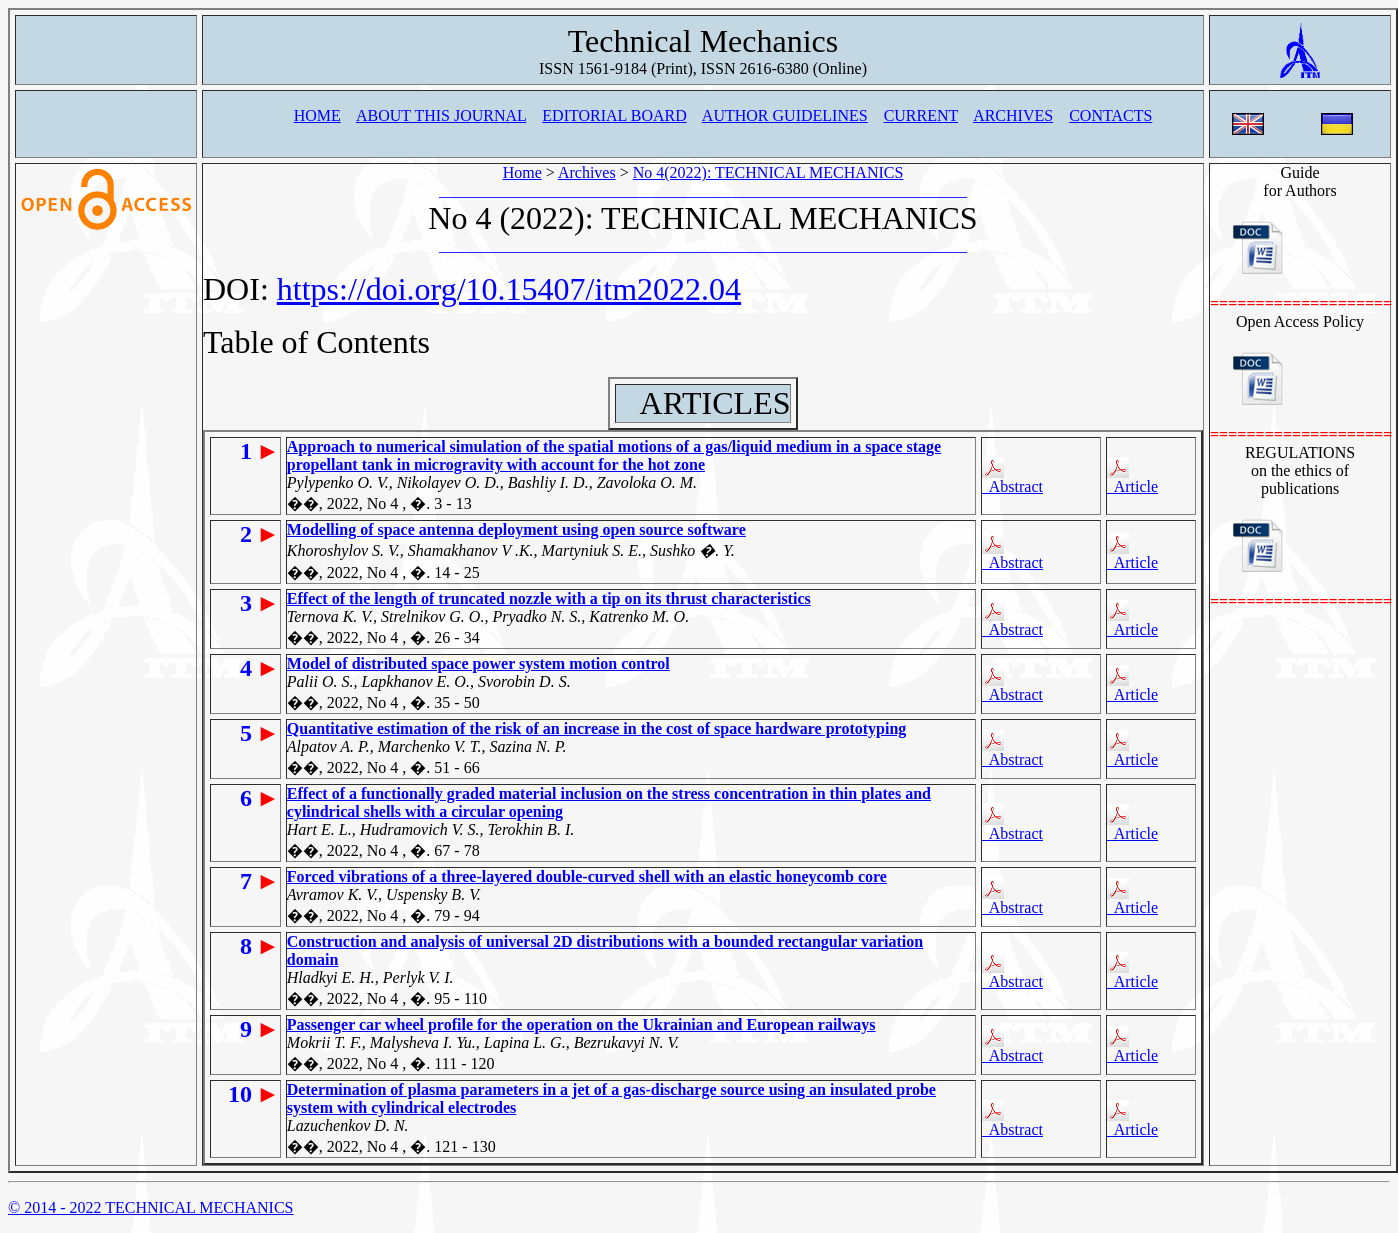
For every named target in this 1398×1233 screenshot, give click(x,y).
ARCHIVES (1013, 115)
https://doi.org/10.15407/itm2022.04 (509, 289)
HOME (317, 115)
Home (522, 172)
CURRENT (921, 115)
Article (1133, 476)
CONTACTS (1110, 115)
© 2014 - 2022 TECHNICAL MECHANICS (151, 1207)
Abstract (1012, 476)
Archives (587, 172)
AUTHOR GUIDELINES (785, 115)
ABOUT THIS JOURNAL (441, 115)
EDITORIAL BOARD (614, 115)
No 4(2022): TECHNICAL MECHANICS (768, 172)
